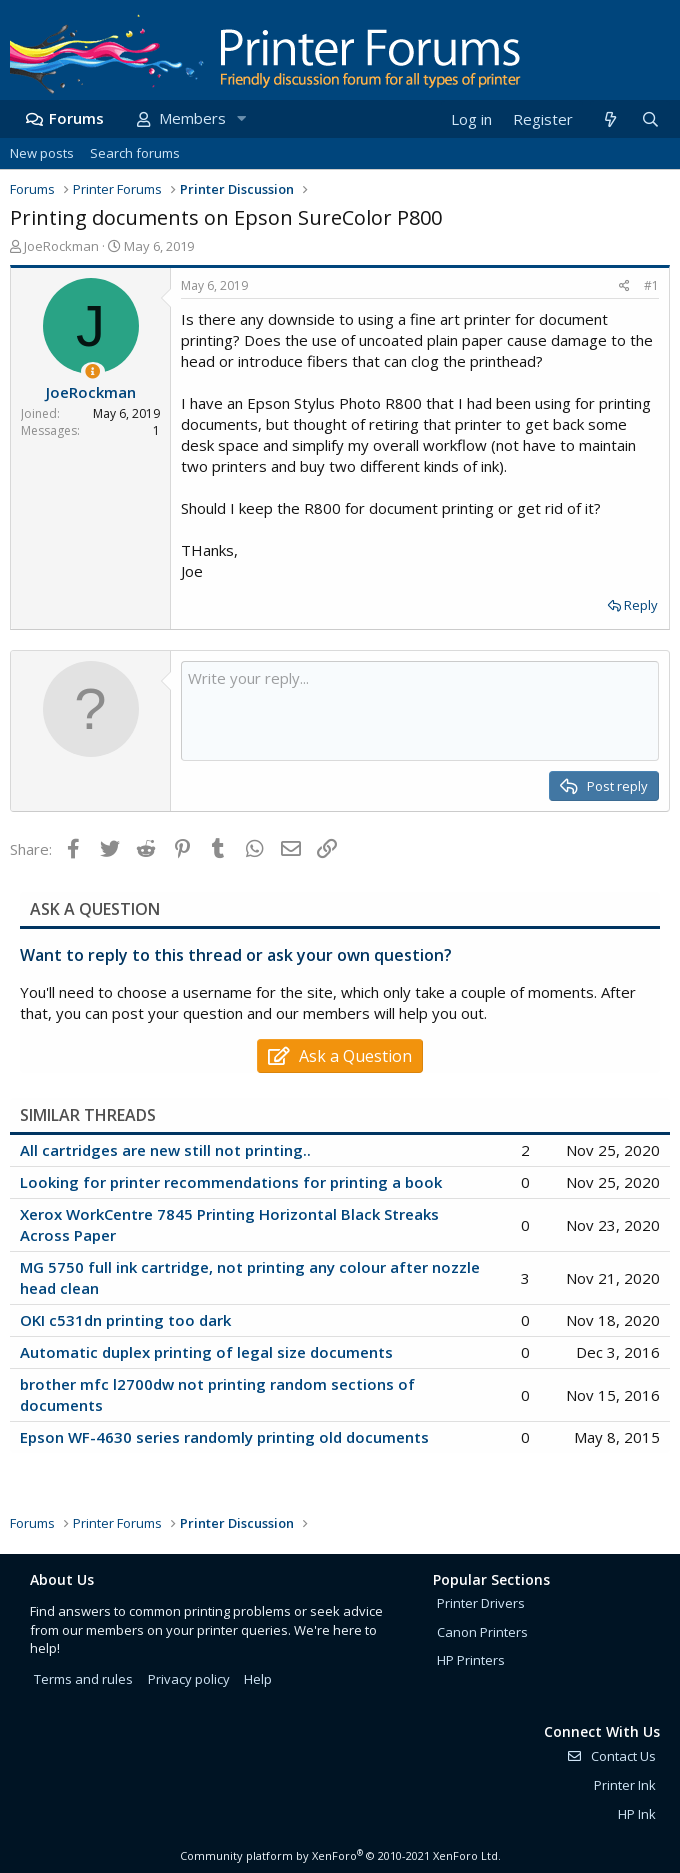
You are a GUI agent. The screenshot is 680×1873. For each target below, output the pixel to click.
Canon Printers (482, 1632)
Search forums (135, 153)
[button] (241, 118)
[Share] (624, 286)
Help (258, 1679)
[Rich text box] (420, 711)
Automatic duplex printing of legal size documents (206, 1352)
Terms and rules (83, 1679)
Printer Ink (625, 1785)
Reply (641, 605)
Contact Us (611, 1756)
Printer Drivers (481, 1603)
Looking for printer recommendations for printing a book (231, 1182)
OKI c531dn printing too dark (125, 1320)
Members (192, 118)
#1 (651, 285)
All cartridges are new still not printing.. (165, 1150)
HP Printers (471, 1660)
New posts (42, 153)
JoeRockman (61, 246)
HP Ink (637, 1814)
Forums (76, 118)
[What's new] (609, 119)
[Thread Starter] (92, 371)
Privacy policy (189, 1679)
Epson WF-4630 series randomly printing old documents (224, 1437)
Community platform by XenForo (340, 1855)
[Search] (650, 119)
